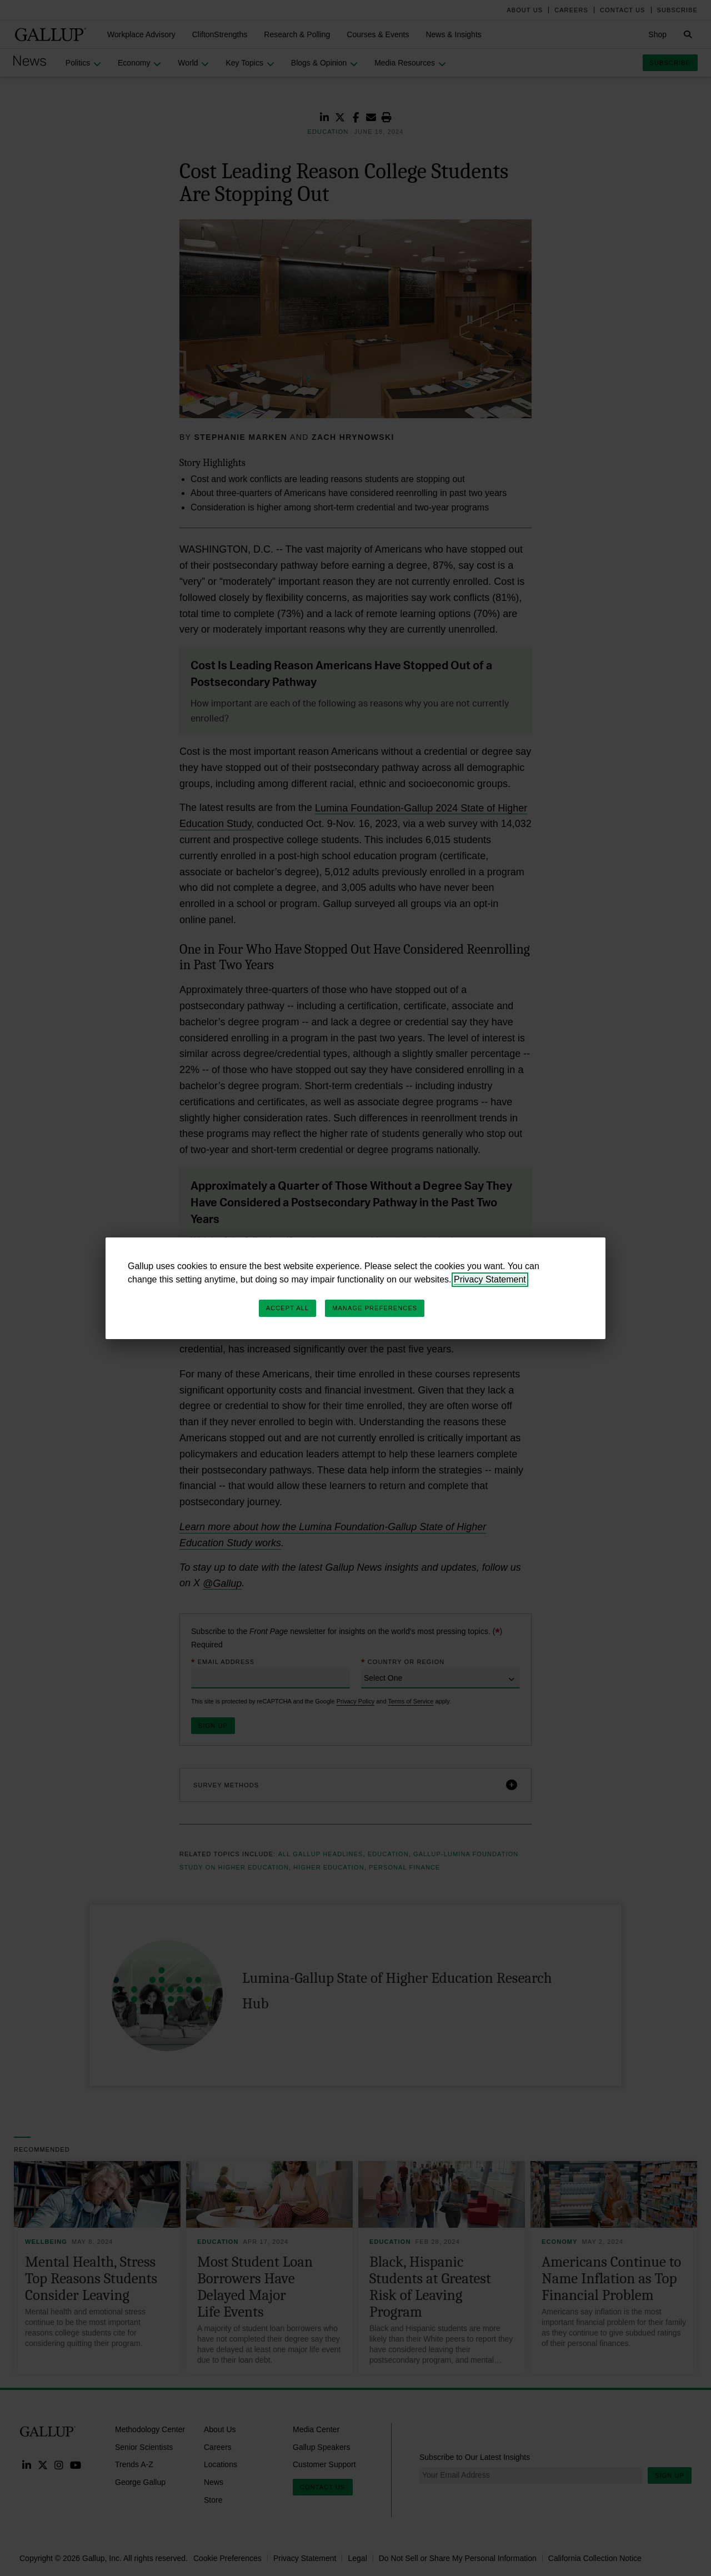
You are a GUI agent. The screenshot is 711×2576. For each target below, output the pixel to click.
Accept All (287, 1308)
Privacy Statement (490, 1279)
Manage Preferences (374, 1308)
